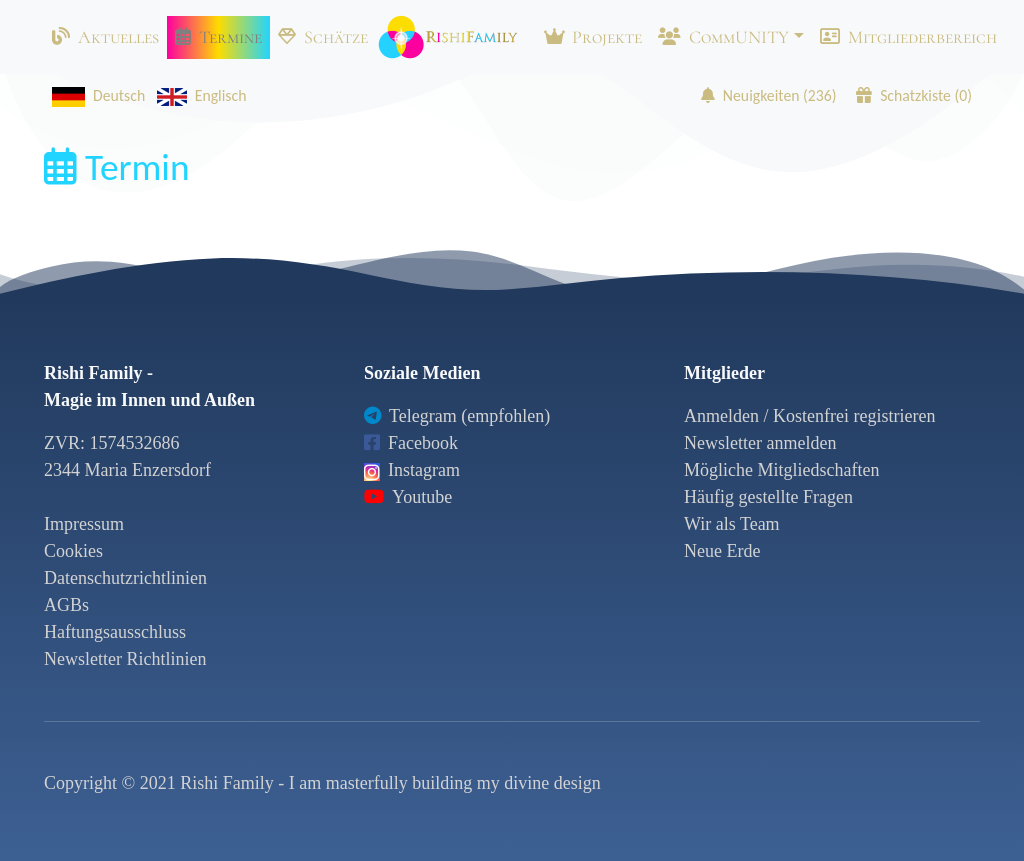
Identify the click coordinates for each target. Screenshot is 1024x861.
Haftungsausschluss (115, 632)
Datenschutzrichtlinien (125, 578)
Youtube (408, 497)
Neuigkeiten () (769, 95)
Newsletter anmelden (760, 443)
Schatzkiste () (914, 95)
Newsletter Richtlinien (125, 659)
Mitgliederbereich (908, 37)
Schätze (323, 37)
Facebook (411, 443)
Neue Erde (722, 551)
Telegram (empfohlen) (457, 416)
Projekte (593, 37)
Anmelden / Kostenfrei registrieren (809, 416)
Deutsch (94, 95)
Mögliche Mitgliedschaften (781, 470)
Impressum (84, 524)
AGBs (66, 605)
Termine (218, 37)
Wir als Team (732, 524)
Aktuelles (105, 37)
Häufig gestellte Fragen (768, 497)
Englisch (198, 95)
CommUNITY (723, 37)
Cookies (73, 551)
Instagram (412, 470)
